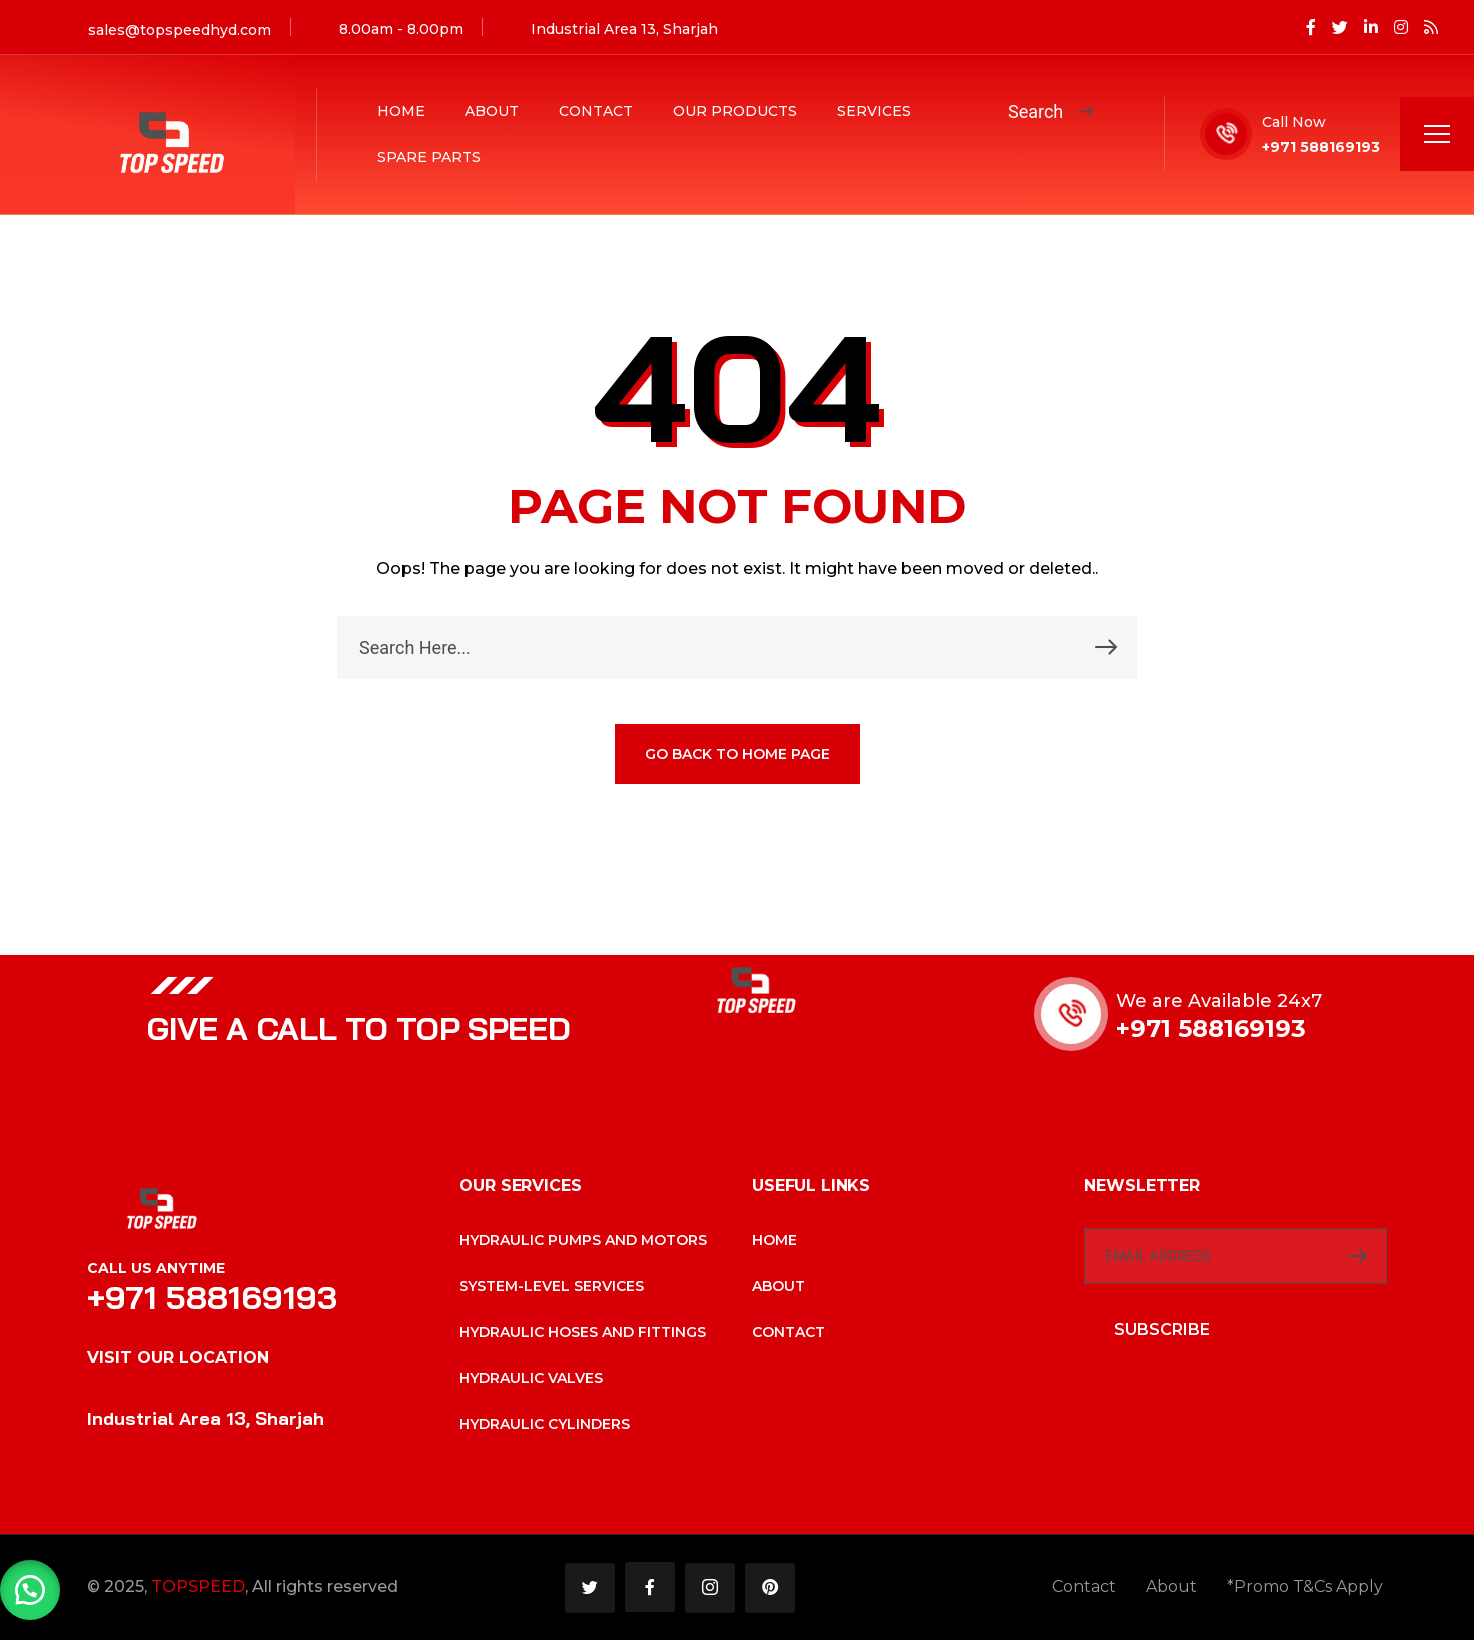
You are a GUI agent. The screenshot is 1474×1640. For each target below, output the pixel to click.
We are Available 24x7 (1219, 1001)
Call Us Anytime (156, 1268)
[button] (30, 1590)
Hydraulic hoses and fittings (582, 1332)
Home (401, 111)
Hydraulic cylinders (544, 1424)
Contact (596, 111)
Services (874, 111)
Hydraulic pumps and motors (583, 1240)
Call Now (1294, 122)
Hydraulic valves (531, 1378)
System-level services (551, 1286)
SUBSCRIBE (1162, 1329)
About (492, 111)
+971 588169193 (1321, 147)
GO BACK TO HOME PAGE (737, 754)
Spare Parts (429, 157)
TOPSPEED (198, 1586)
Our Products (735, 111)
